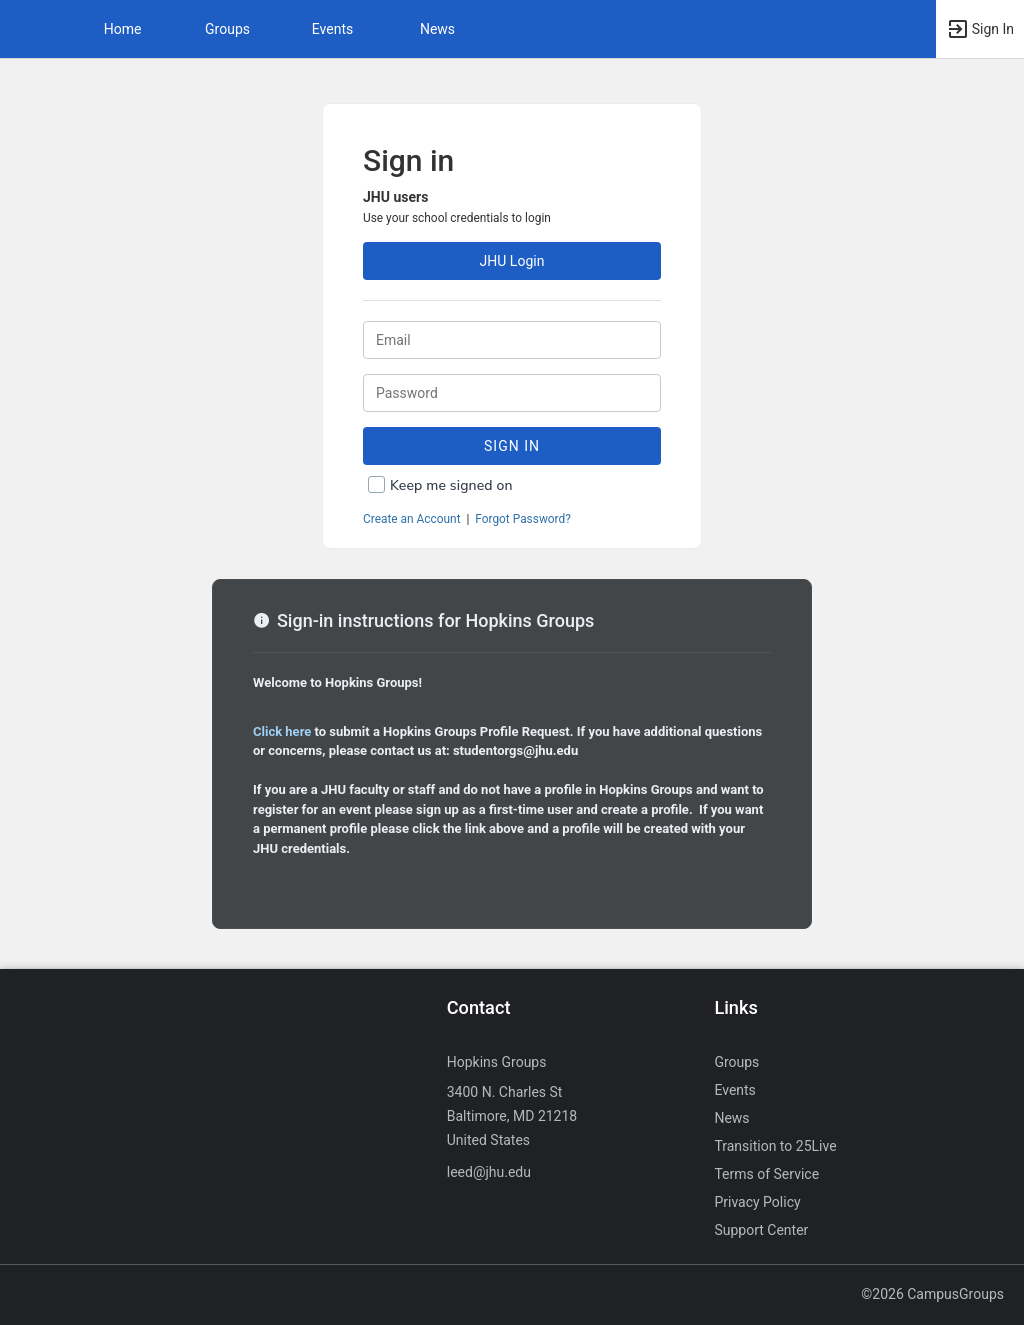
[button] (25, 29)
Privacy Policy (757, 1202)
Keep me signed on (451, 485)
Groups (227, 29)
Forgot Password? (523, 519)
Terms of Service (766, 1174)
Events (332, 29)
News (437, 29)
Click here (282, 731)
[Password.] (512, 393)
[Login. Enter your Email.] (512, 340)
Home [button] (123, 29)
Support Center (761, 1230)
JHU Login (512, 261)
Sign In (512, 446)
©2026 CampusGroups (932, 1294)
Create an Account (412, 519)
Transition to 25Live (775, 1146)
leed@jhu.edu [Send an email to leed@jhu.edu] (489, 1172)
